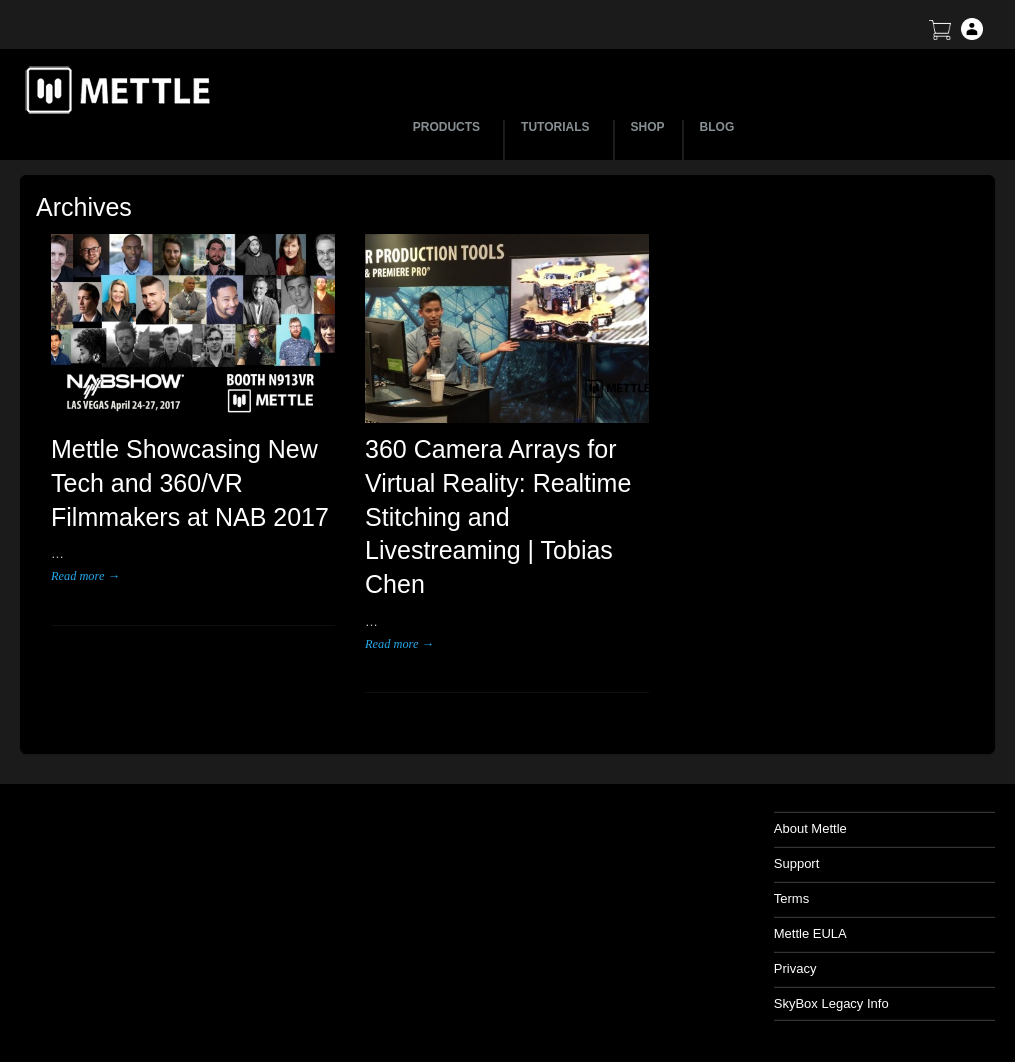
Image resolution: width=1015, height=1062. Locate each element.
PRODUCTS (449, 127)
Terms (791, 898)
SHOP (648, 127)
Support (797, 863)
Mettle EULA (810, 933)
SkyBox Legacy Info (831, 1003)
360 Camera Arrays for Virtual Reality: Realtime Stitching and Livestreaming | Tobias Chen (498, 516)
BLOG (717, 127)
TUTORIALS (558, 127)
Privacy (795, 968)
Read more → (85, 576)
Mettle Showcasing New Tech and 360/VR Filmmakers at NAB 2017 (190, 483)
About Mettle (810, 828)
